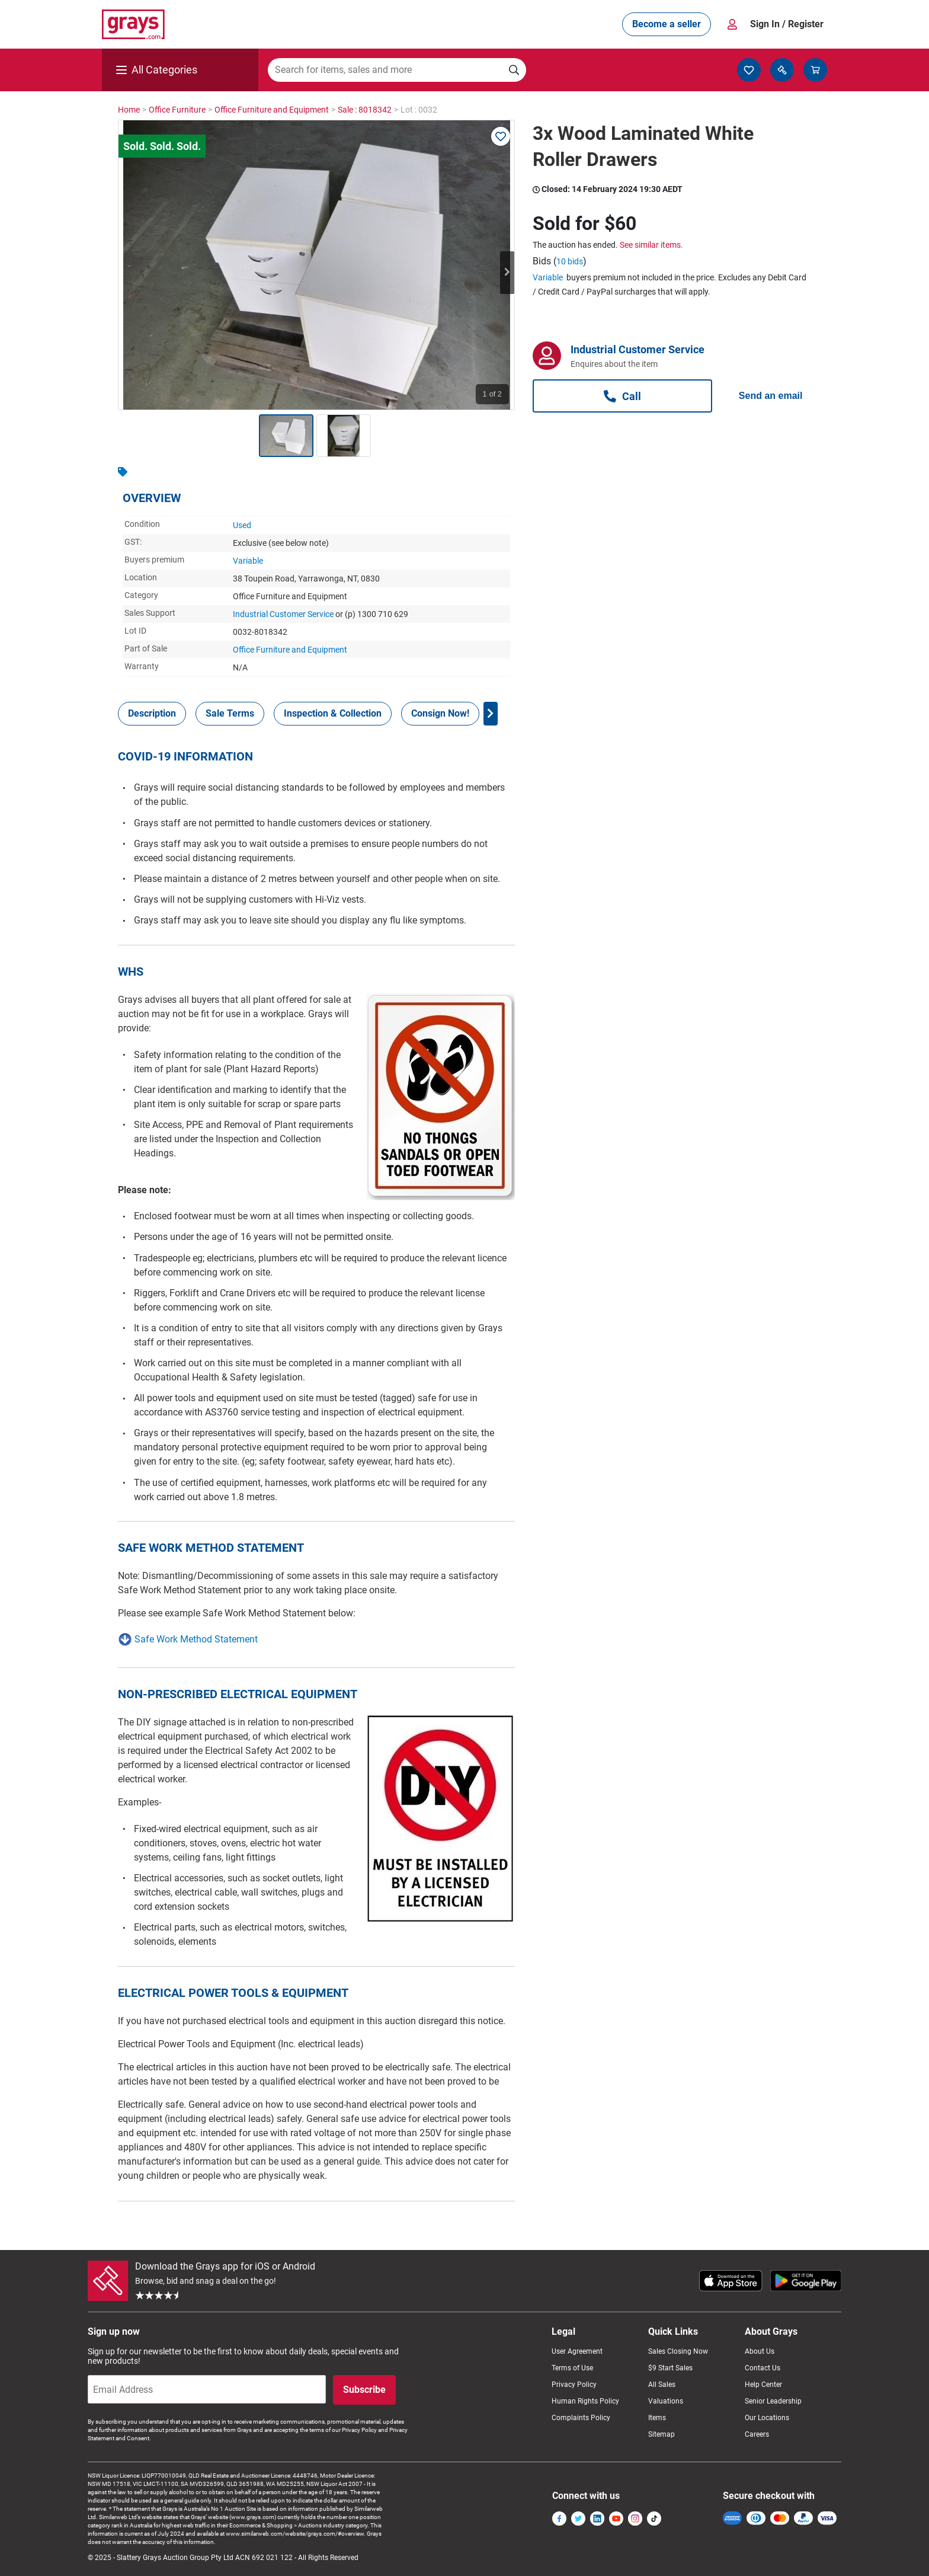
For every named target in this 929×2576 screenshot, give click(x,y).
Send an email (771, 396)
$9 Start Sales (670, 2368)
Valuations (665, 2401)
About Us (759, 2351)
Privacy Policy (574, 2384)
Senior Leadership (773, 2401)
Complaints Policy (581, 2418)
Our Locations (767, 2418)
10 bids (569, 261)
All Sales (661, 2384)
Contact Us (762, 2368)
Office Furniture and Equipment (290, 649)
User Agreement (577, 2351)
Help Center (763, 2384)
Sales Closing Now (678, 2351)
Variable (248, 560)
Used (242, 525)
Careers (757, 2434)
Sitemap (661, 2434)
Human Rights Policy (585, 2401)
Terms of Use (572, 2368)
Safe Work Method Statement (196, 1639)
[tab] (152, 714)
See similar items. (651, 245)
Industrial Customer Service (283, 614)
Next (507, 272)
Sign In (787, 24)
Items (657, 2418)
